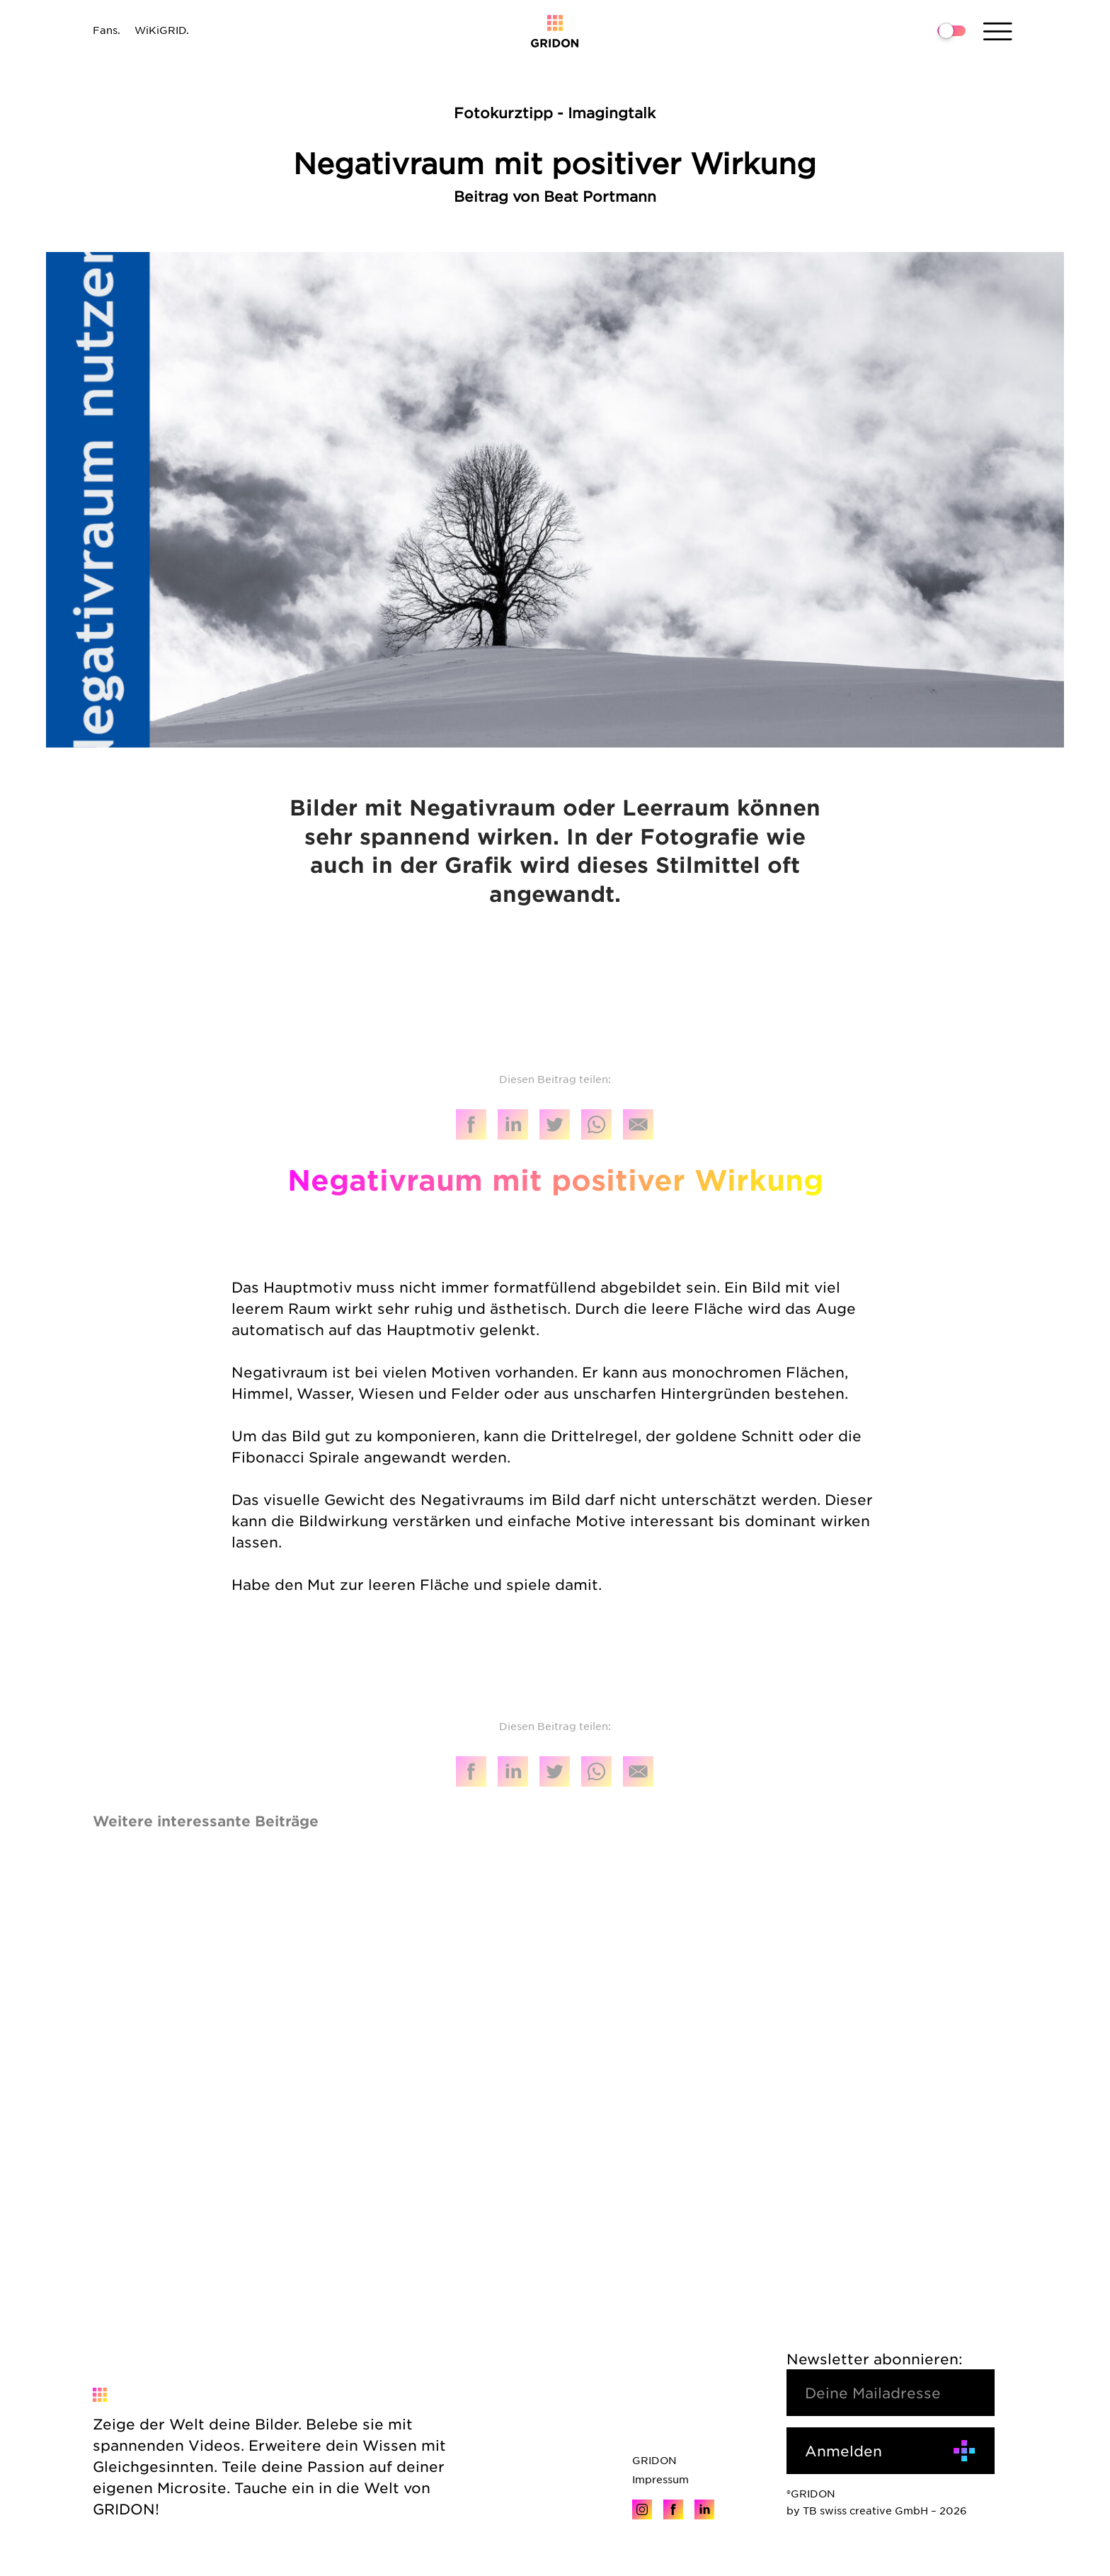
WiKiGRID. (162, 29)
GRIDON (654, 2460)
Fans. (106, 29)
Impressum (660, 2479)
